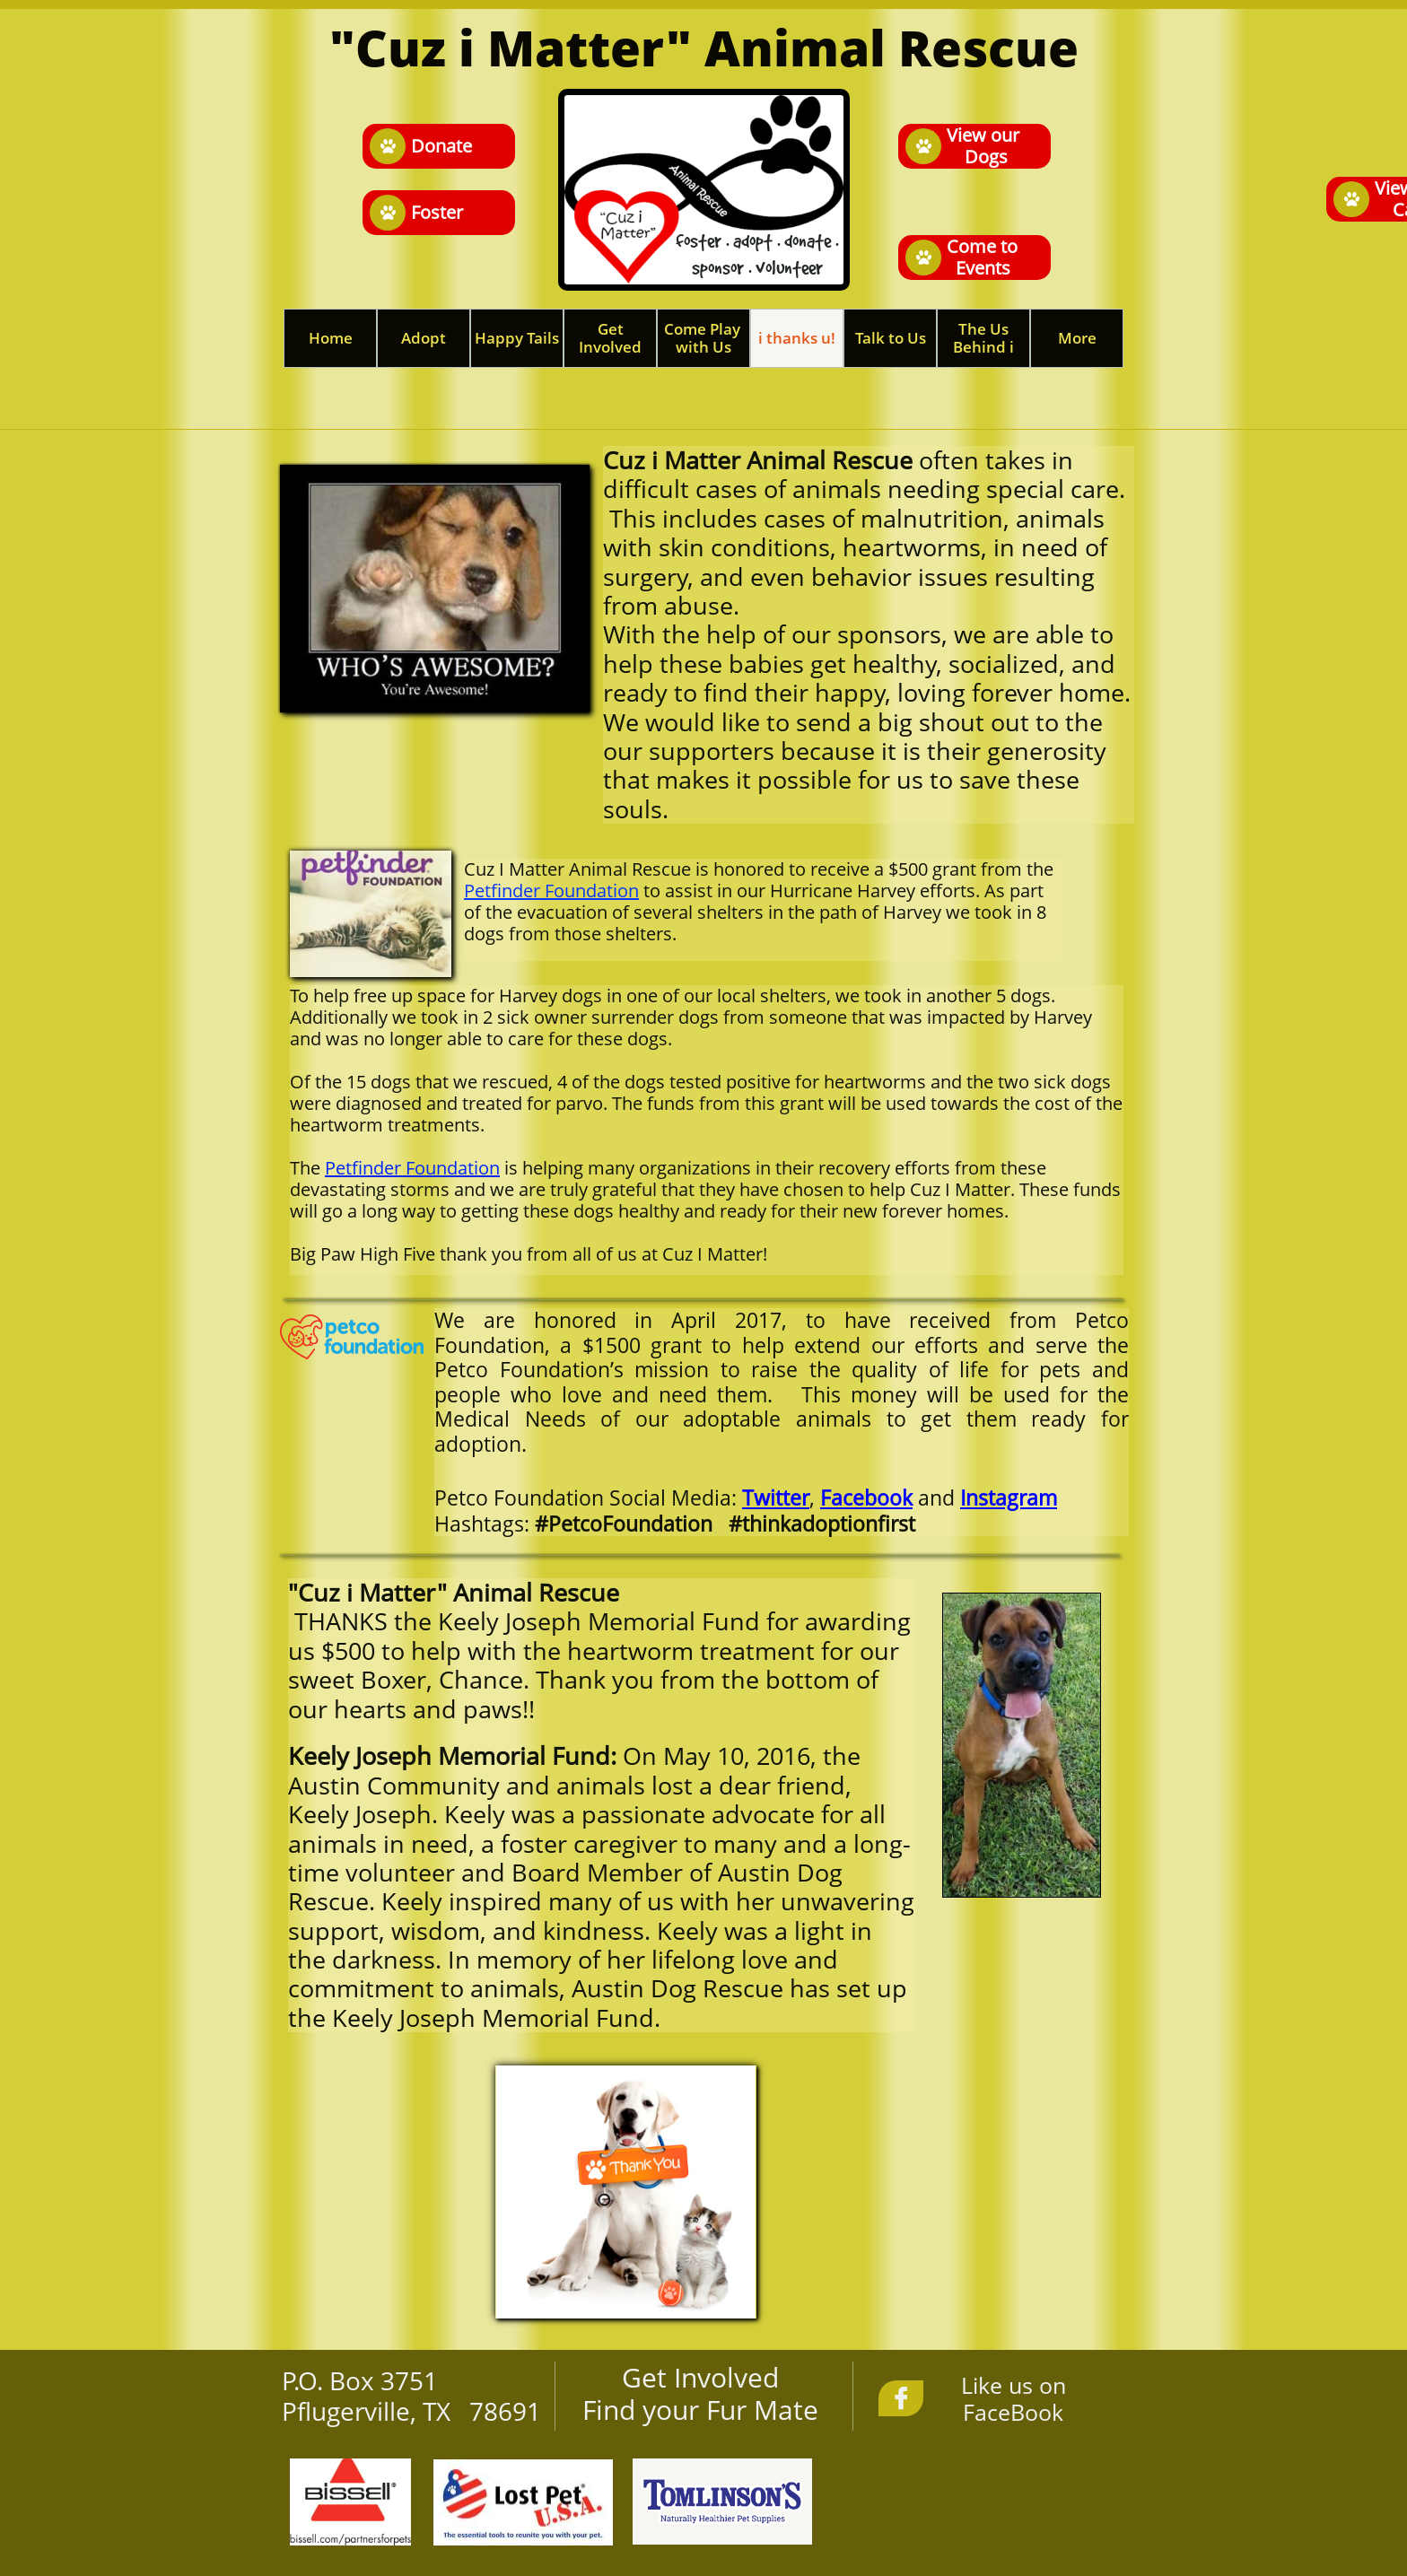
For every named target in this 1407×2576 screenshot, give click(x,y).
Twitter (775, 1497)
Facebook (866, 1497)
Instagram (1008, 1497)
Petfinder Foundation (551, 890)
